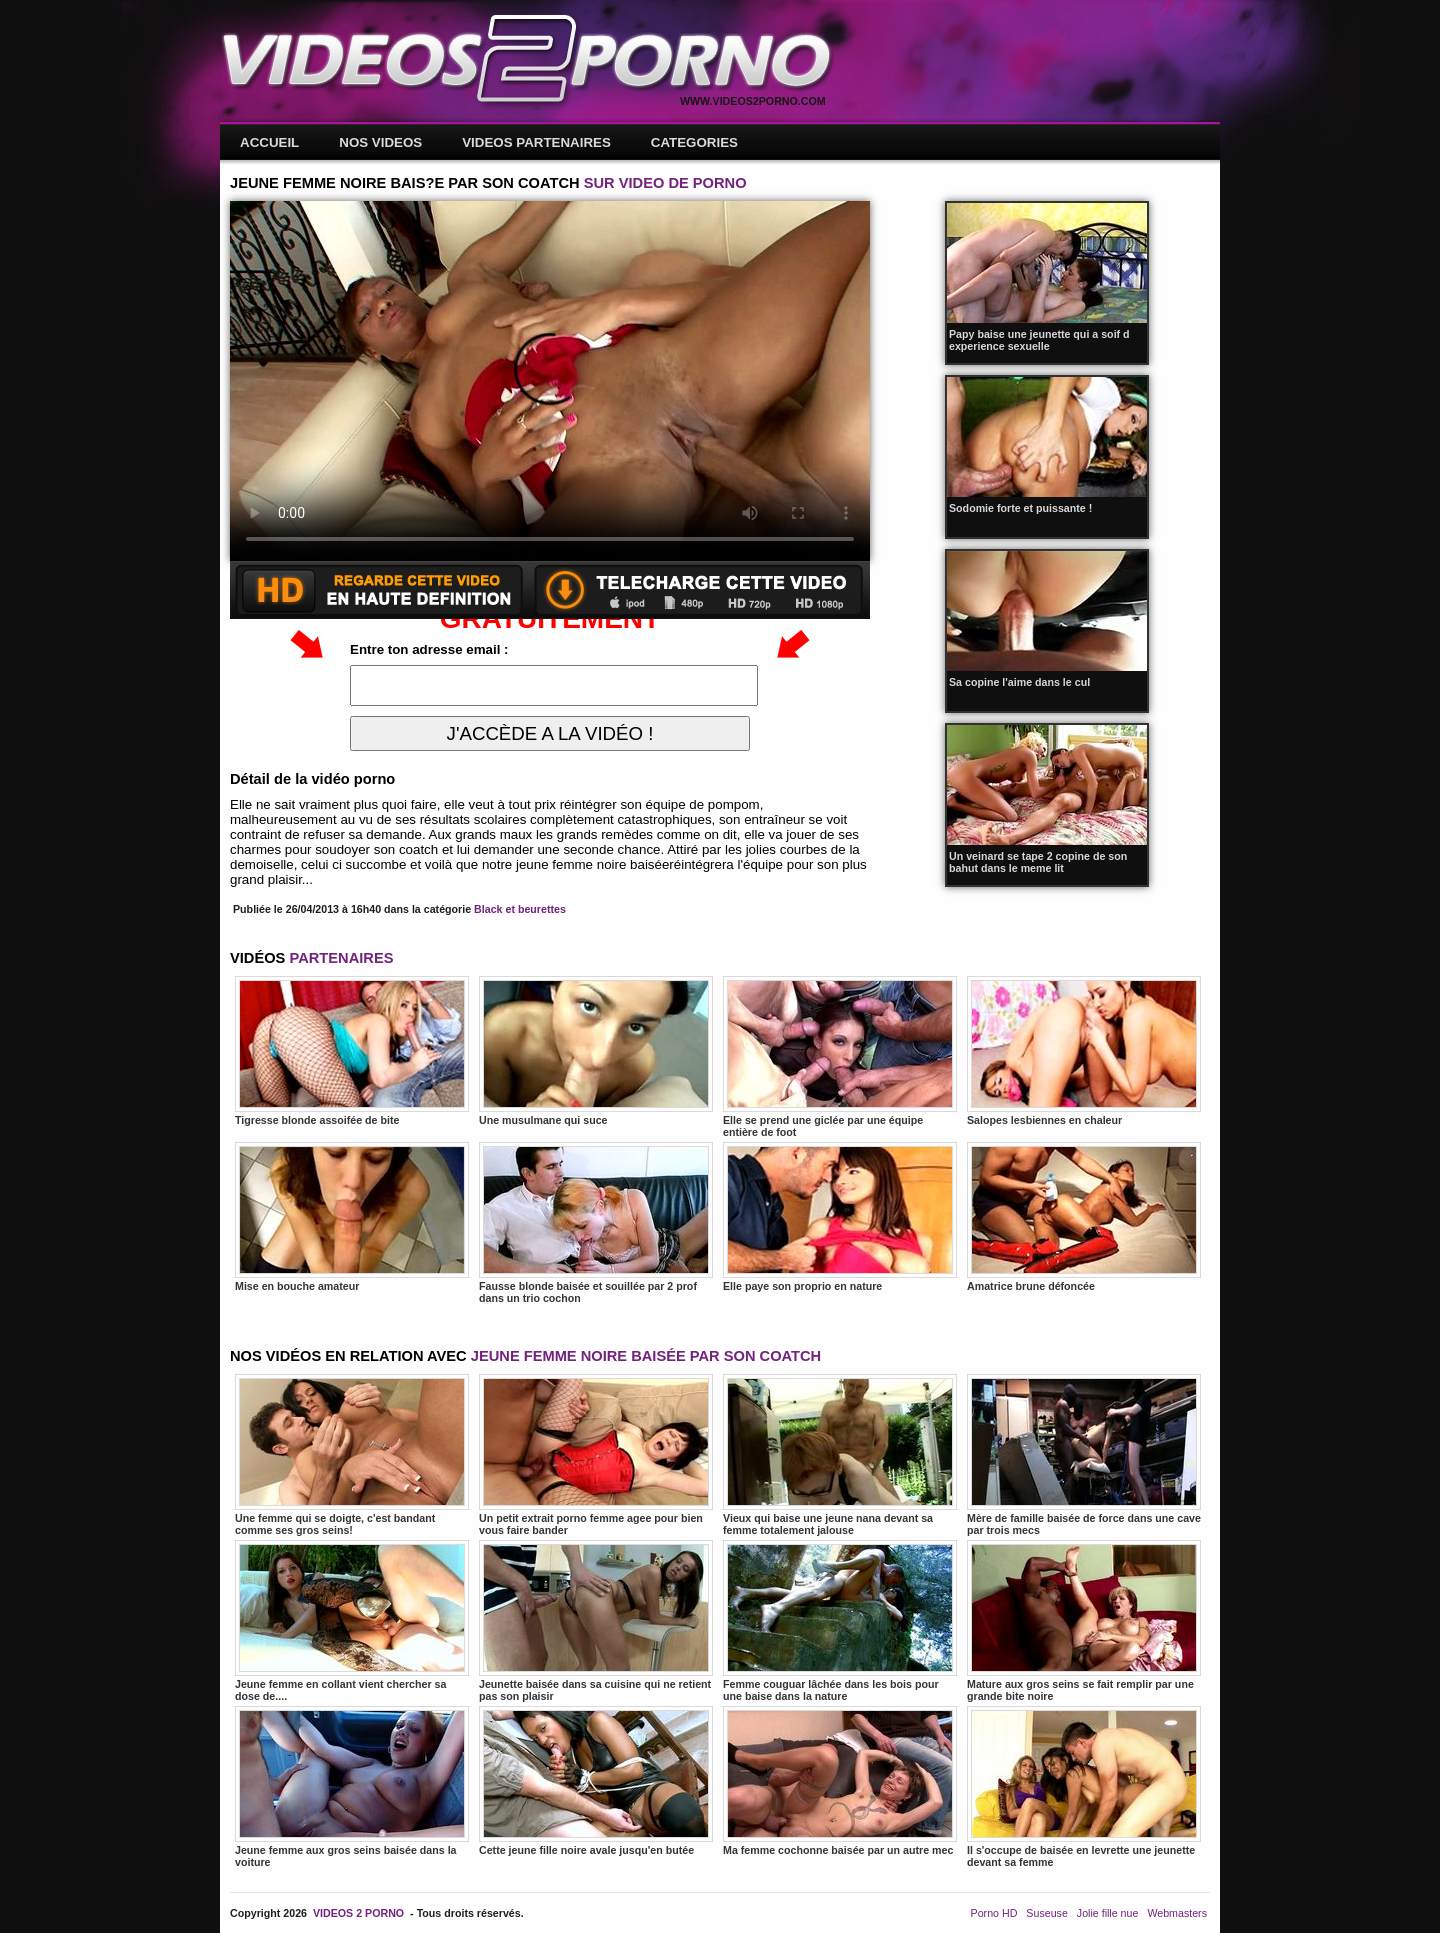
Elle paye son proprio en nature (840, 1217)
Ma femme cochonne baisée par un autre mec (840, 1781)
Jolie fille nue (1108, 1913)
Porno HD (994, 1913)
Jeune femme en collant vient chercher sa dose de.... (352, 1621)
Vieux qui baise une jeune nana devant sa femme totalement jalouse (840, 1455)
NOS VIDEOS (380, 142)
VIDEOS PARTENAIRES (536, 142)
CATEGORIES (694, 142)
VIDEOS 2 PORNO (358, 1913)
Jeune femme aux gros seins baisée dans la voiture (352, 1787)
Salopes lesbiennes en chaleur (1084, 1051)
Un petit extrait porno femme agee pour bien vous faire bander (596, 1455)
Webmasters (1177, 1913)
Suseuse (1046, 1913)
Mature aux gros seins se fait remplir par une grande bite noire (1084, 1621)
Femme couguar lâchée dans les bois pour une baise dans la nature (840, 1621)
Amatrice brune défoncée (1084, 1217)
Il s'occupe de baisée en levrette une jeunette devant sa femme (1084, 1787)
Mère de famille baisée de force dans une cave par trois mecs (1084, 1455)
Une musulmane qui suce (596, 1051)
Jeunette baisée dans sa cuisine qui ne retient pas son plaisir (596, 1621)
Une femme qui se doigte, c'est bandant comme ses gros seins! (352, 1455)
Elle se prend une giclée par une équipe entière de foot (840, 1057)
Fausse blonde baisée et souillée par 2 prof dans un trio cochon (596, 1223)
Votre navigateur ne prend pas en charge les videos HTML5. (550, 381)
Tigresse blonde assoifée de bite (352, 1051)
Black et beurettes (520, 909)
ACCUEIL (269, 142)
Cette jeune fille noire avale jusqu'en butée (596, 1781)
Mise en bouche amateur (352, 1217)
